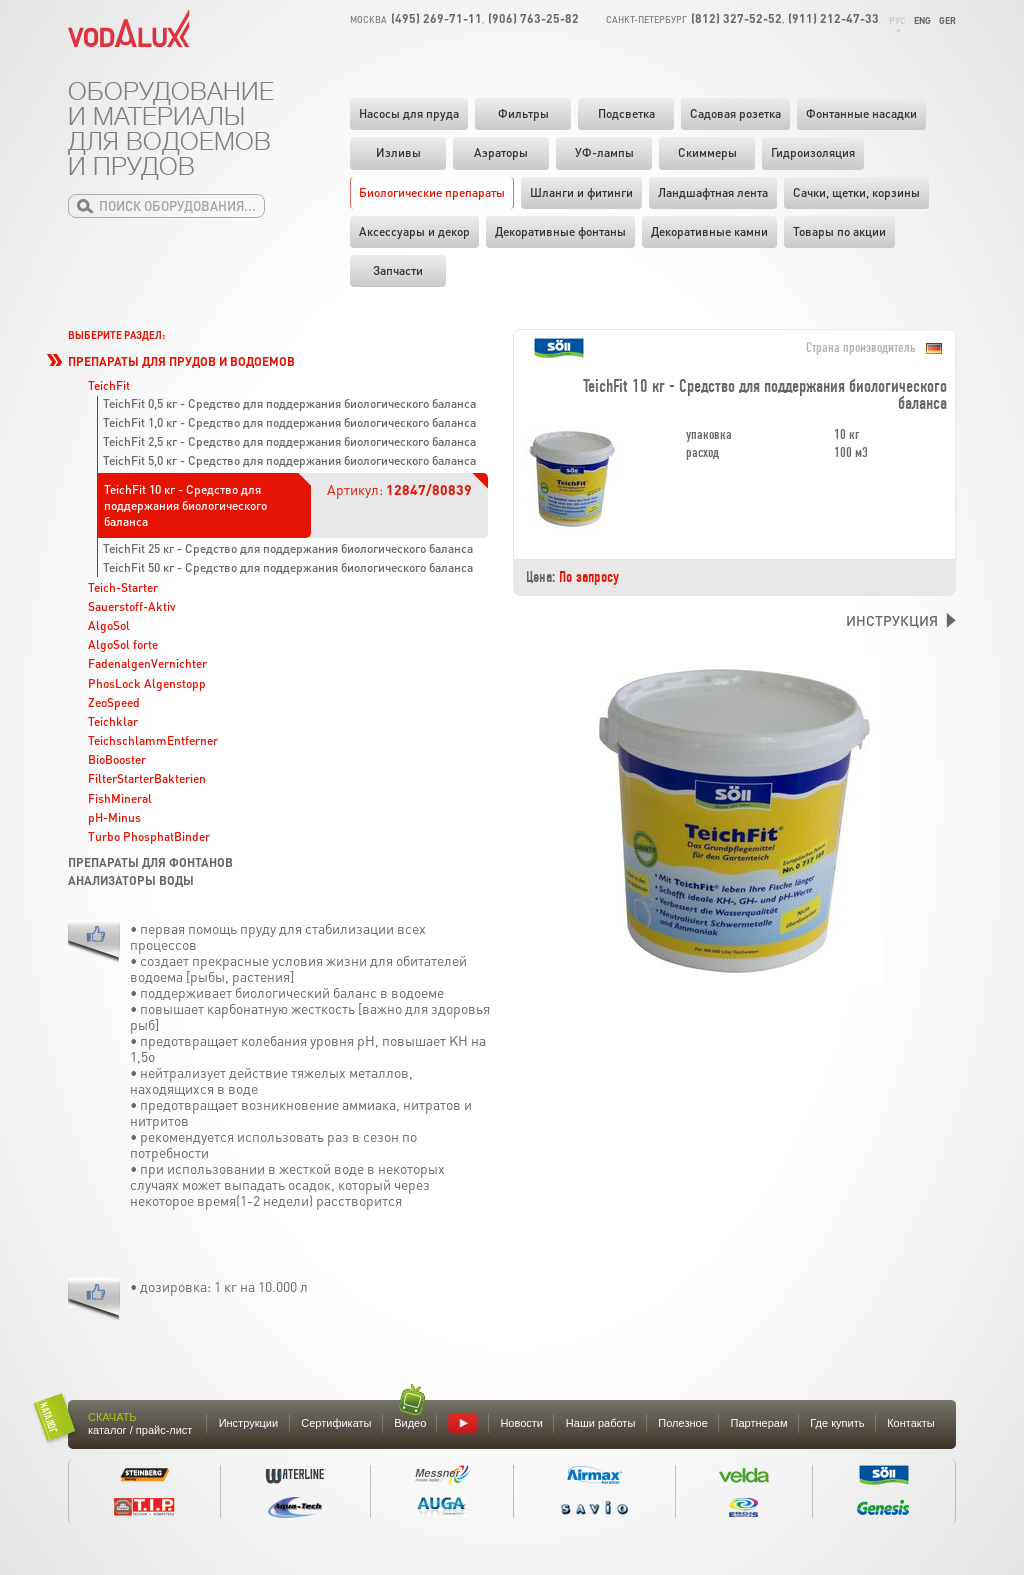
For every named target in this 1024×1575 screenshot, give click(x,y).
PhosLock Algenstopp (147, 683)
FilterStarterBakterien (147, 778)
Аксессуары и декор (414, 231)
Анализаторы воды (131, 880)
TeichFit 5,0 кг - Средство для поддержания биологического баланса (289, 460)
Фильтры (523, 113)
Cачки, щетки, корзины (856, 192)
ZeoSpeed (114, 702)
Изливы (398, 152)
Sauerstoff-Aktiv (132, 606)
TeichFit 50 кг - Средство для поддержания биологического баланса (288, 567)
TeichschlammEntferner (153, 740)
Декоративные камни (709, 231)
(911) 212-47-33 (833, 18)
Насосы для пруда (409, 113)
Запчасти (398, 270)
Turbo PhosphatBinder (149, 836)
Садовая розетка (735, 113)
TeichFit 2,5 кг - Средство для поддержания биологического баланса (289, 441)
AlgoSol (109, 625)
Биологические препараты (432, 192)
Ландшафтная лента (713, 192)
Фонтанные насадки (861, 113)
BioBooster (117, 759)
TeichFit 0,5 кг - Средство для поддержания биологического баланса (289, 403)
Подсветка (626, 113)
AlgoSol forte (123, 644)
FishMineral (120, 798)
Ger (947, 20)
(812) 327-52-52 (736, 18)
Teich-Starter (123, 587)
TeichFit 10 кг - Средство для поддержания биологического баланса (185, 505)
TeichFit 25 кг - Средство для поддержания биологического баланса (288, 548)
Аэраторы (501, 152)
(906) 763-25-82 (533, 18)
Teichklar (113, 721)
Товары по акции (839, 231)
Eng (922, 20)
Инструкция (892, 620)
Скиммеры (707, 152)
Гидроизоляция (813, 152)
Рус (897, 20)
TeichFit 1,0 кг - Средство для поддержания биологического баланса (289, 422)
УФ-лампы (604, 152)
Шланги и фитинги (581, 192)
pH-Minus (114, 817)
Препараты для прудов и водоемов (181, 361)
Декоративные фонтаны (560, 231)
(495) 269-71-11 (436, 18)
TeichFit (109, 385)
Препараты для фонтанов (150, 862)
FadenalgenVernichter (147, 663)
